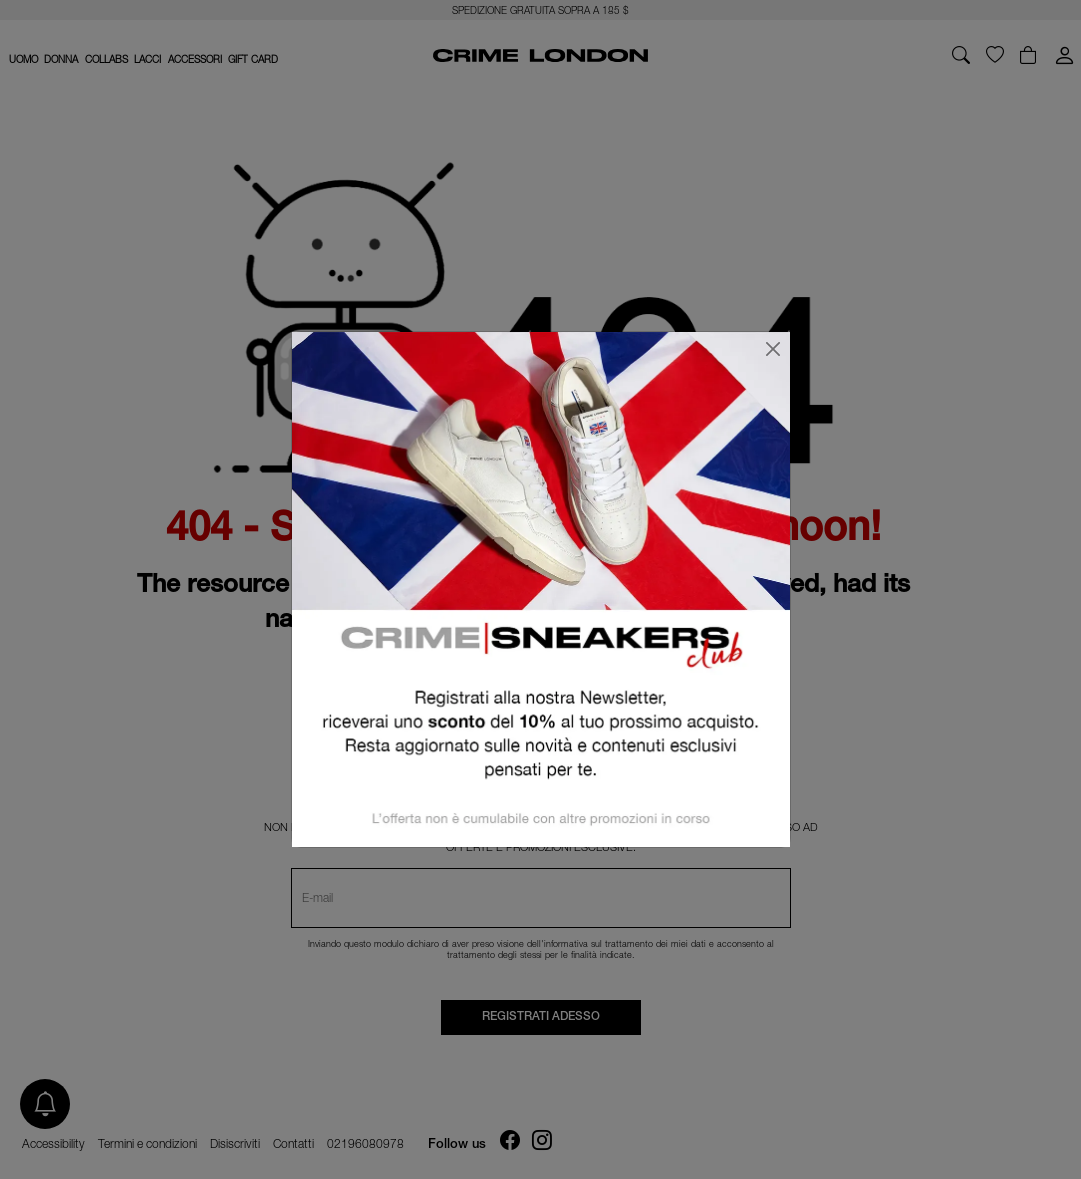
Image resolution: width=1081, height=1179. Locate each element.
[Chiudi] (773, 349)
